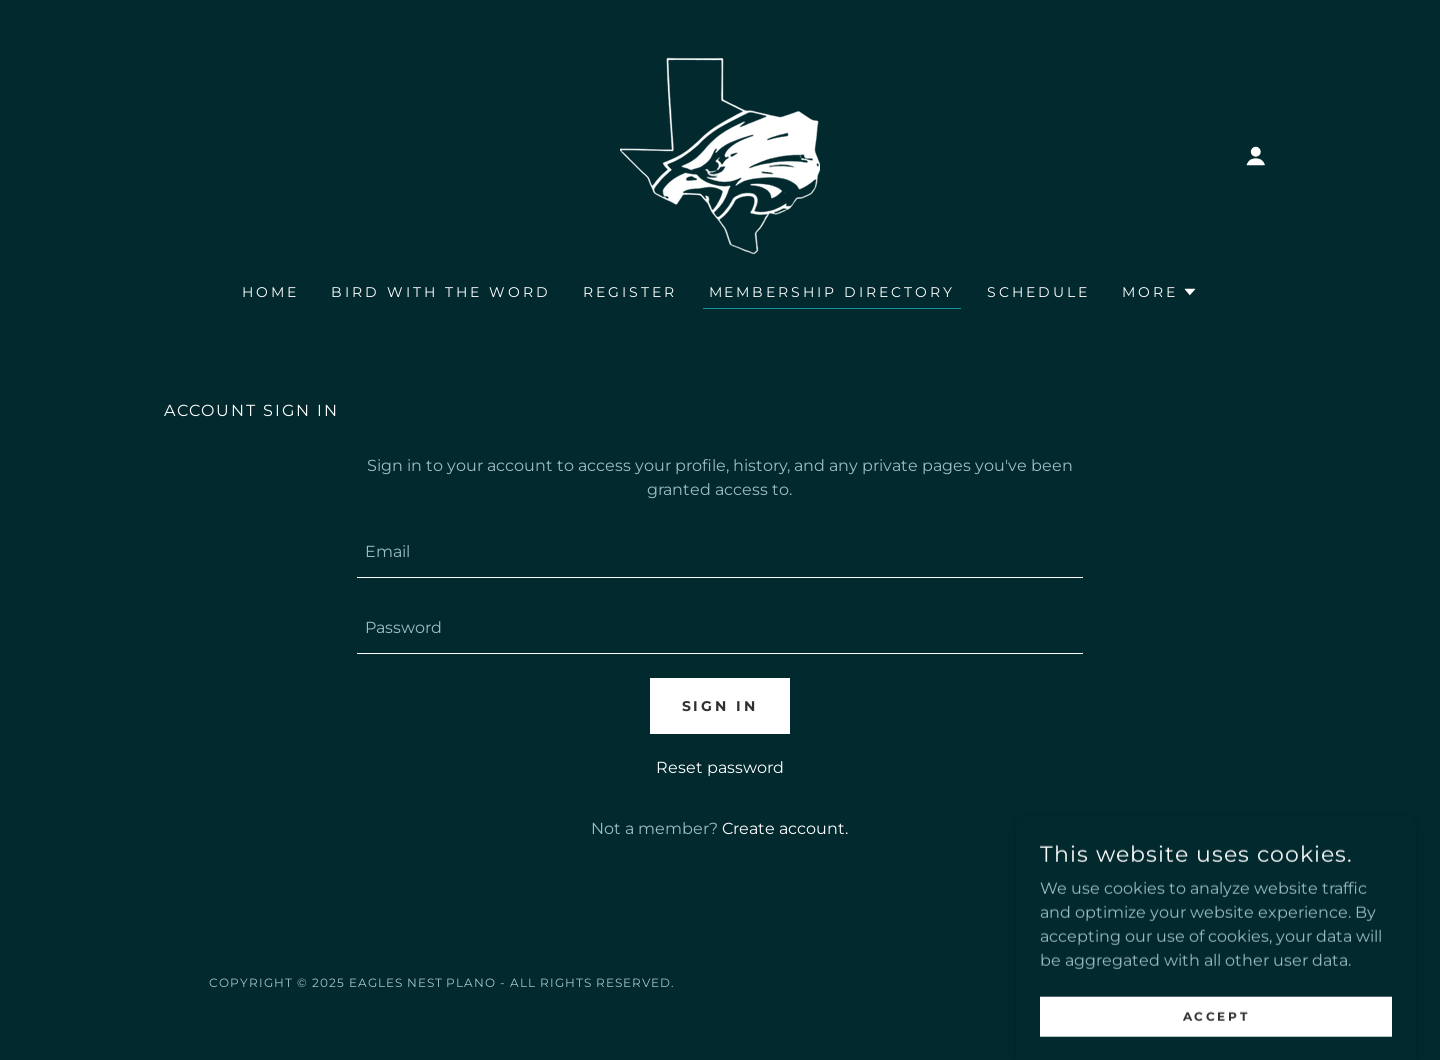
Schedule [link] (1038, 292)
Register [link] (630, 292)
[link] (720, 154)
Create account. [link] (785, 828)
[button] (1256, 156)
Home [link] (270, 292)
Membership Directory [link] (832, 292)
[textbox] (719, 552)
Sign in (720, 706)
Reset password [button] (720, 767)
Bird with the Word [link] (441, 292)
